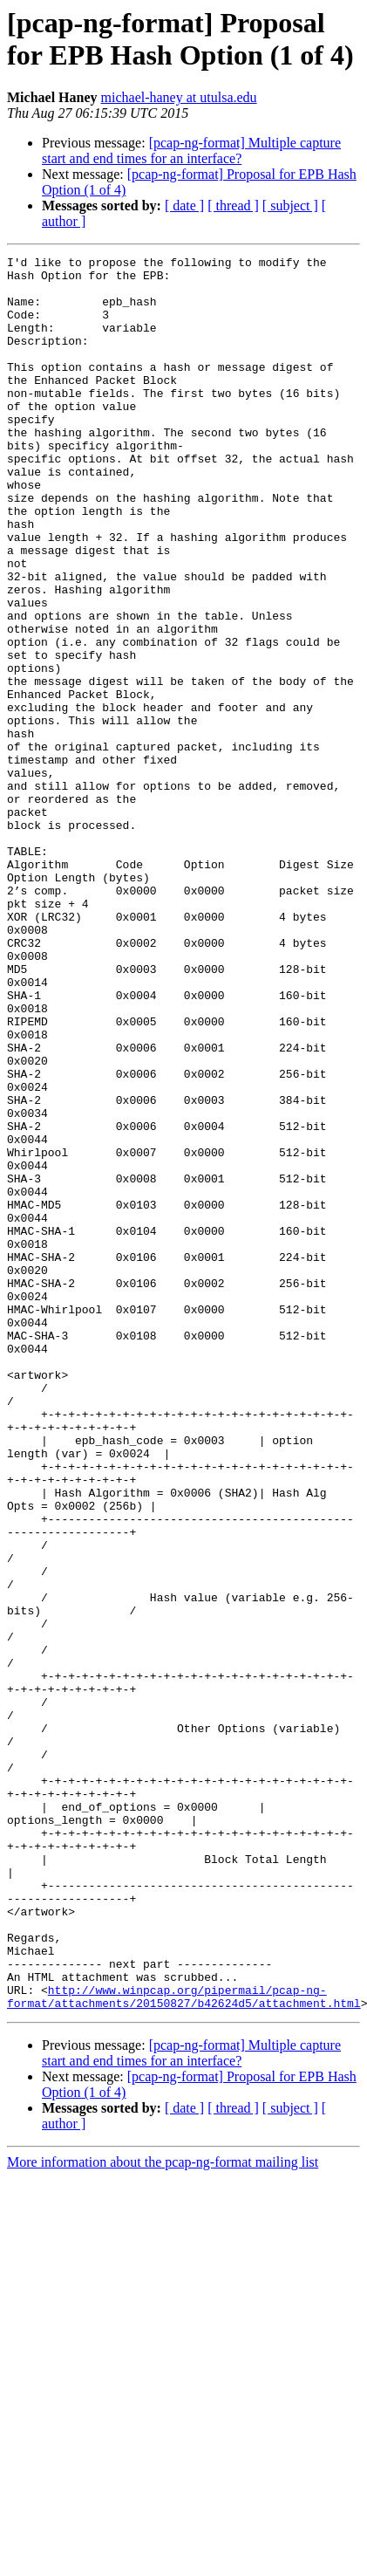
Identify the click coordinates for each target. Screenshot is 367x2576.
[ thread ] (233, 205)
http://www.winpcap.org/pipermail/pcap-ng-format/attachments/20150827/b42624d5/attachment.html (184, 2345)
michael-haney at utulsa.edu (179, 97)
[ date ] (184, 205)
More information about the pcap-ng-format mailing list (162, 2512)
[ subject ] (290, 205)
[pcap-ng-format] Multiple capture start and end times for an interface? (191, 150)
